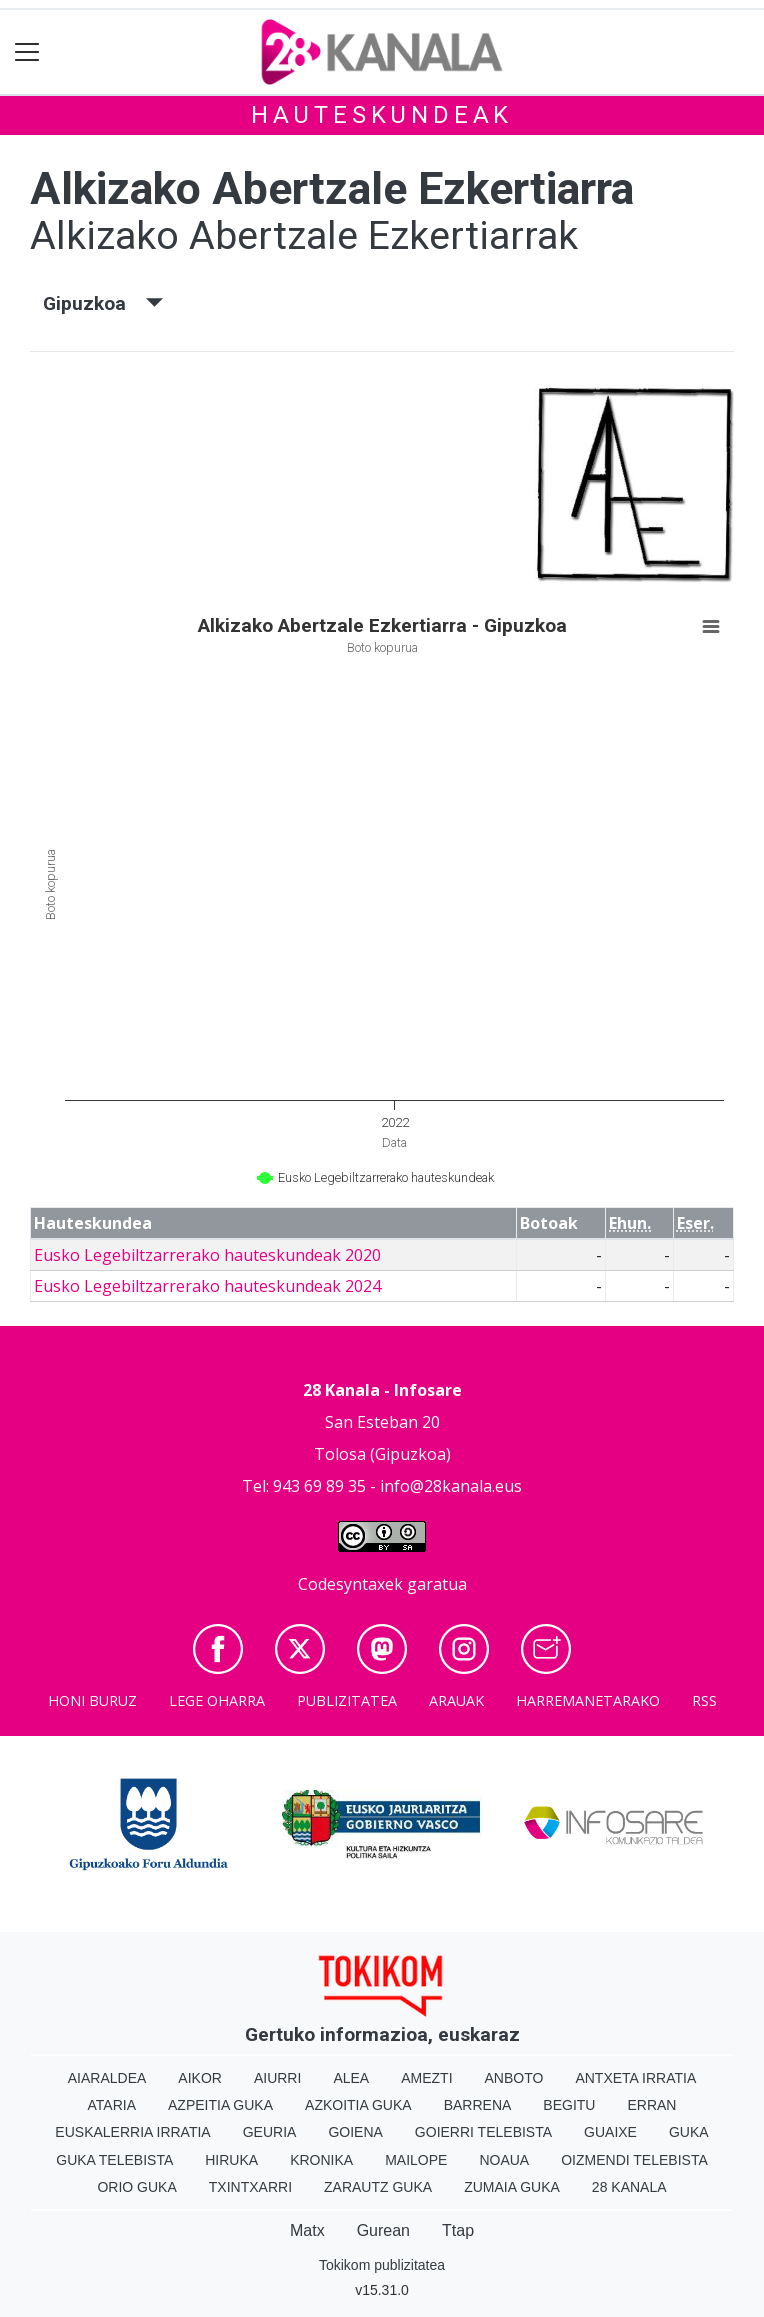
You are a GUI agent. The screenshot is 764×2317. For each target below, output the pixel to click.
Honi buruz (92, 1700)
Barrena (478, 2105)
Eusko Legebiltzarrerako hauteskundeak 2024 (207, 1286)
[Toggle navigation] (27, 52)
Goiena (355, 2132)
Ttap (458, 2230)
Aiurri (277, 2078)
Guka (689, 2132)
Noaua (504, 2160)
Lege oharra (217, 1700)
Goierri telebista (483, 2132)
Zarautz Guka (378, 2187)
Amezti (426, 2078)
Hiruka (231, 2160)
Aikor (200, 2078)
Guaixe (610, 2132)
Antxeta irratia (635, 2078)
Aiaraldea (107, 2078)
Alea (351, 2078)
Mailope (416, 2160)
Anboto (514, 2078)
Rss (704, 1700)
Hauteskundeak (382, 115)
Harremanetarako (588, 1700)
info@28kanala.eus (451, 1486)
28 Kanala (629, 2187)
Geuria (270, 2132)
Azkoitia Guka (358, 2105)
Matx (307, 2230)
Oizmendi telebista (634, 2160)
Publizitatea (347, 1700)
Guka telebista (114, 2160)
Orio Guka (136, 2187)
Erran (651, 2105)
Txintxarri (250, 2187)
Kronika (321, 2160)
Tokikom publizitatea (382, 2265)
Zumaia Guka (512, 2187)
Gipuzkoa (103, 303)
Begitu (569, 2105)
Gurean (383, 2230)
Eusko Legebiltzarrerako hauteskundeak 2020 (207, 1255)
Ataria (112, 2105)
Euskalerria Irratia (132, 2132)
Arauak (456, 1700)
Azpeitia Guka (220, 2105)
